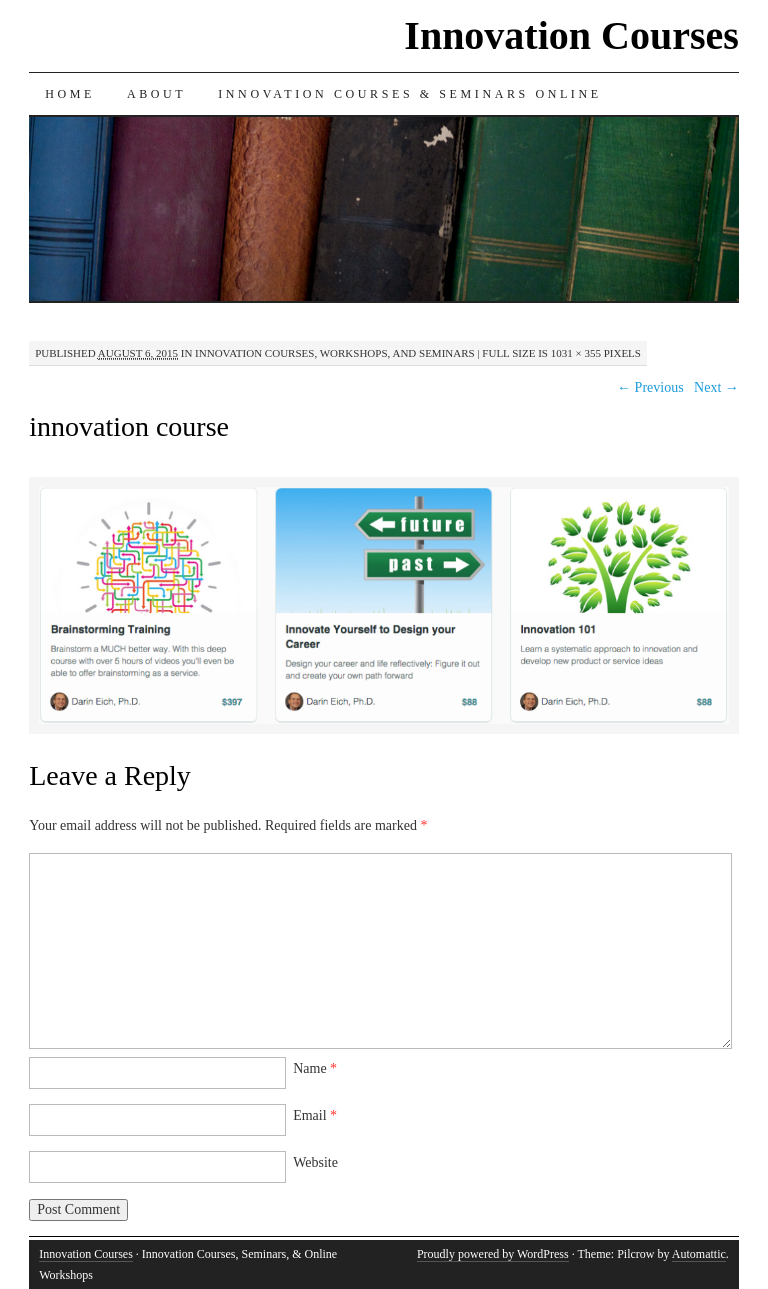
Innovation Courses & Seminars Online (409, 94)
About (156, 94)
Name (315, 1068)
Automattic (699, 1254)
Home (70, 94)
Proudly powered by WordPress (493, 1254)
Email (315, 1115)
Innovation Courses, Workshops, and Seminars (335, 353)
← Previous (650, 387)
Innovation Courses (571, 35)
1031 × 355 (576, 353)
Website (315, 1162)
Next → (716, 387)
